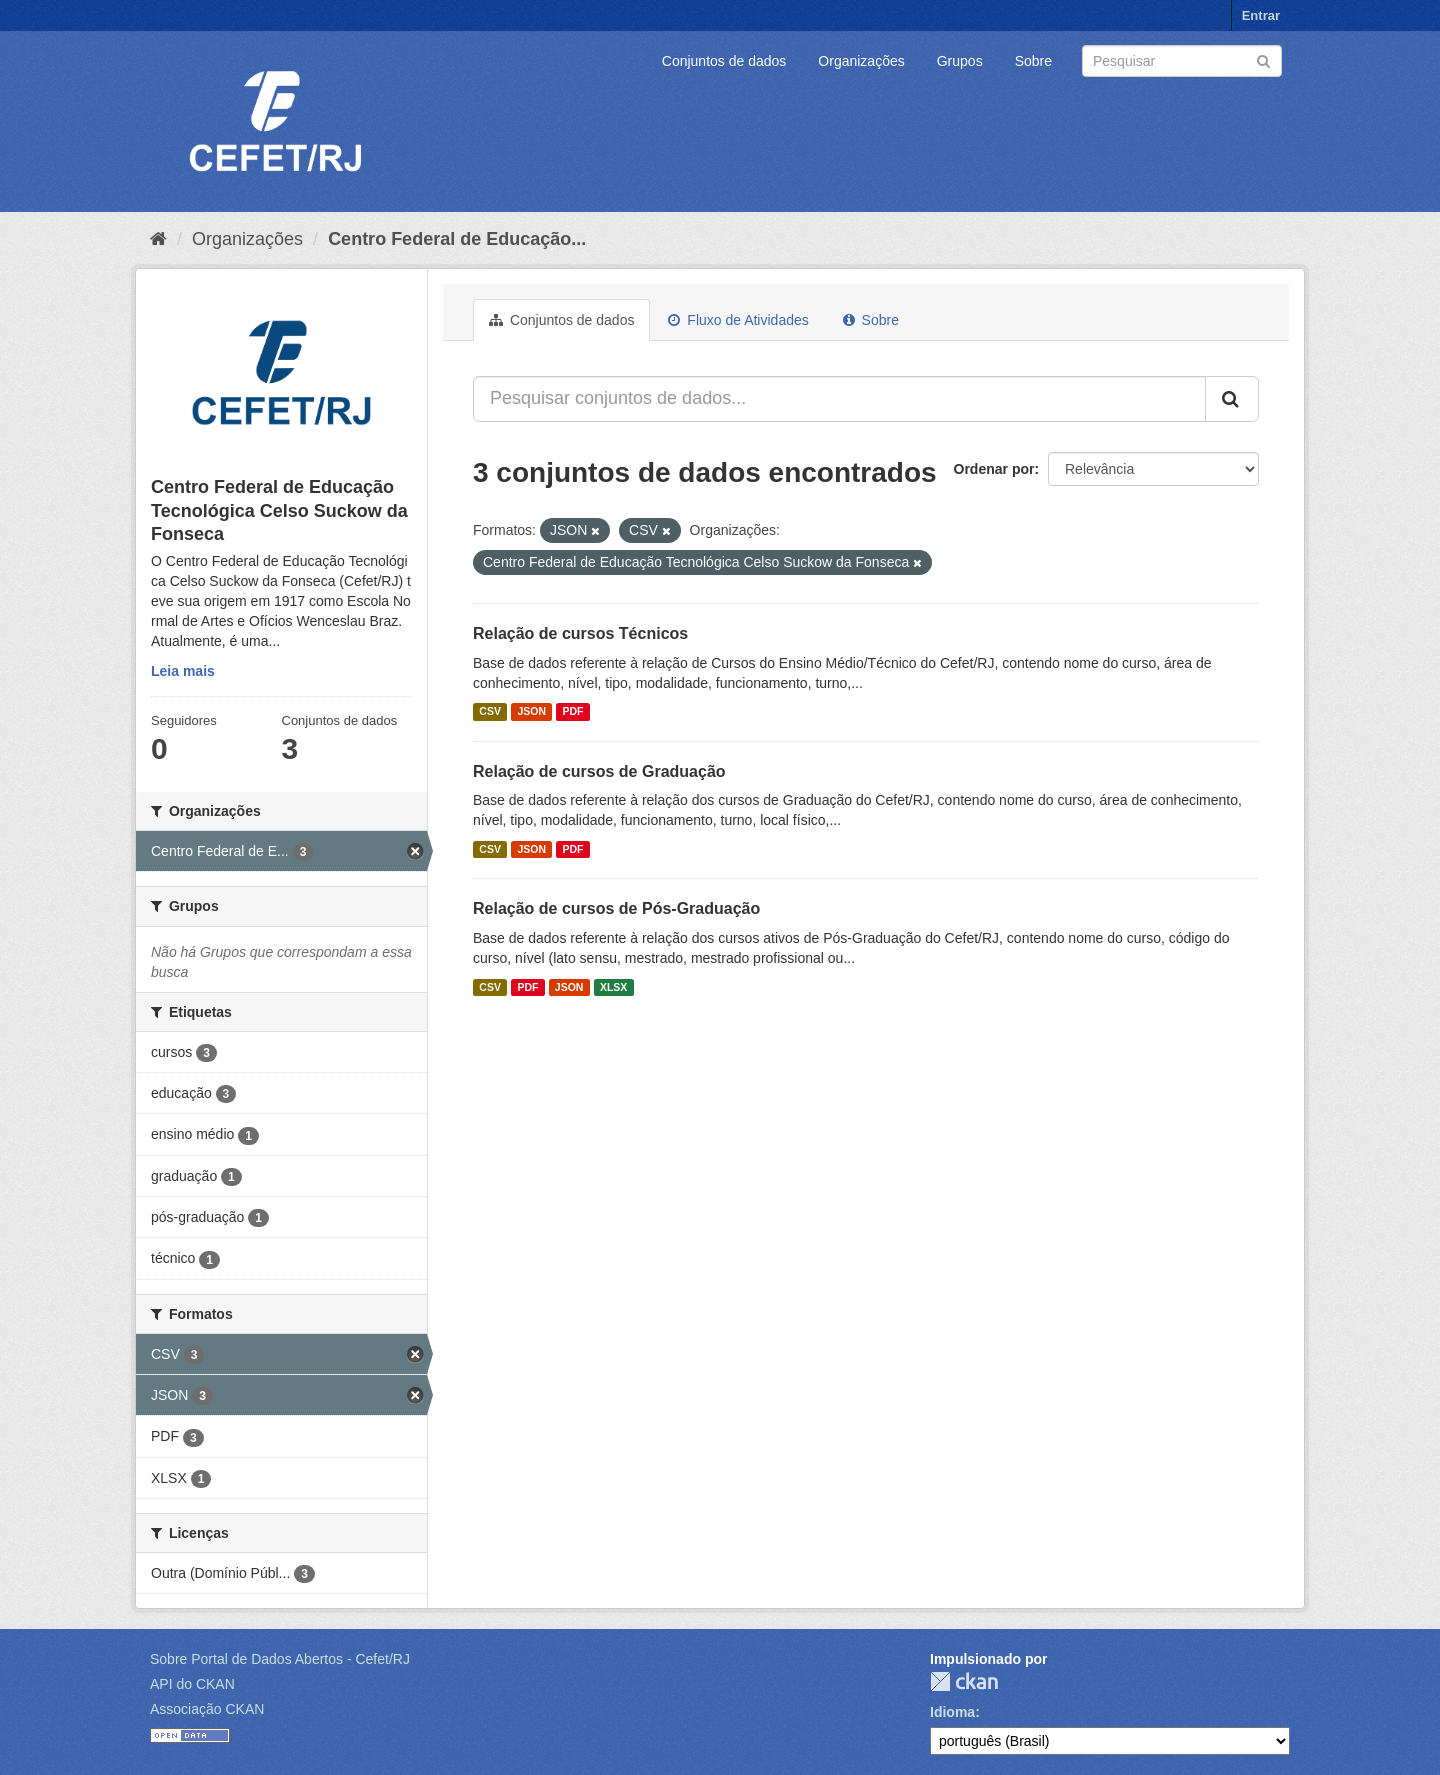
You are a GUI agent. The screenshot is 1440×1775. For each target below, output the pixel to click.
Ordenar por (994, 469)
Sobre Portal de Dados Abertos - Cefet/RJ (280, 1659)
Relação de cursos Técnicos (580, 633)
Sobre (1033, 61)
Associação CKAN (207, 1709)
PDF (572, 712)
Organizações (861, 61)
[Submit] (1263, 59)
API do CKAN (192, 1684)
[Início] (158, 239)
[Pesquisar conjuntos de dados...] (839, 399)
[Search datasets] (1182, 61)
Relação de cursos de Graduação (599, 771)
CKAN (964, 1681)
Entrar (1261, 15)
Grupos (960, 61)
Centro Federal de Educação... (457, 239)
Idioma (952, 1712)
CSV (490, 712)
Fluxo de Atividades (738, 320)
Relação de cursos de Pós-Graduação (616, 908)
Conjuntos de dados (724, 61)
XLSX (613, 987)
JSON (531, 712)
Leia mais (183, 671)
